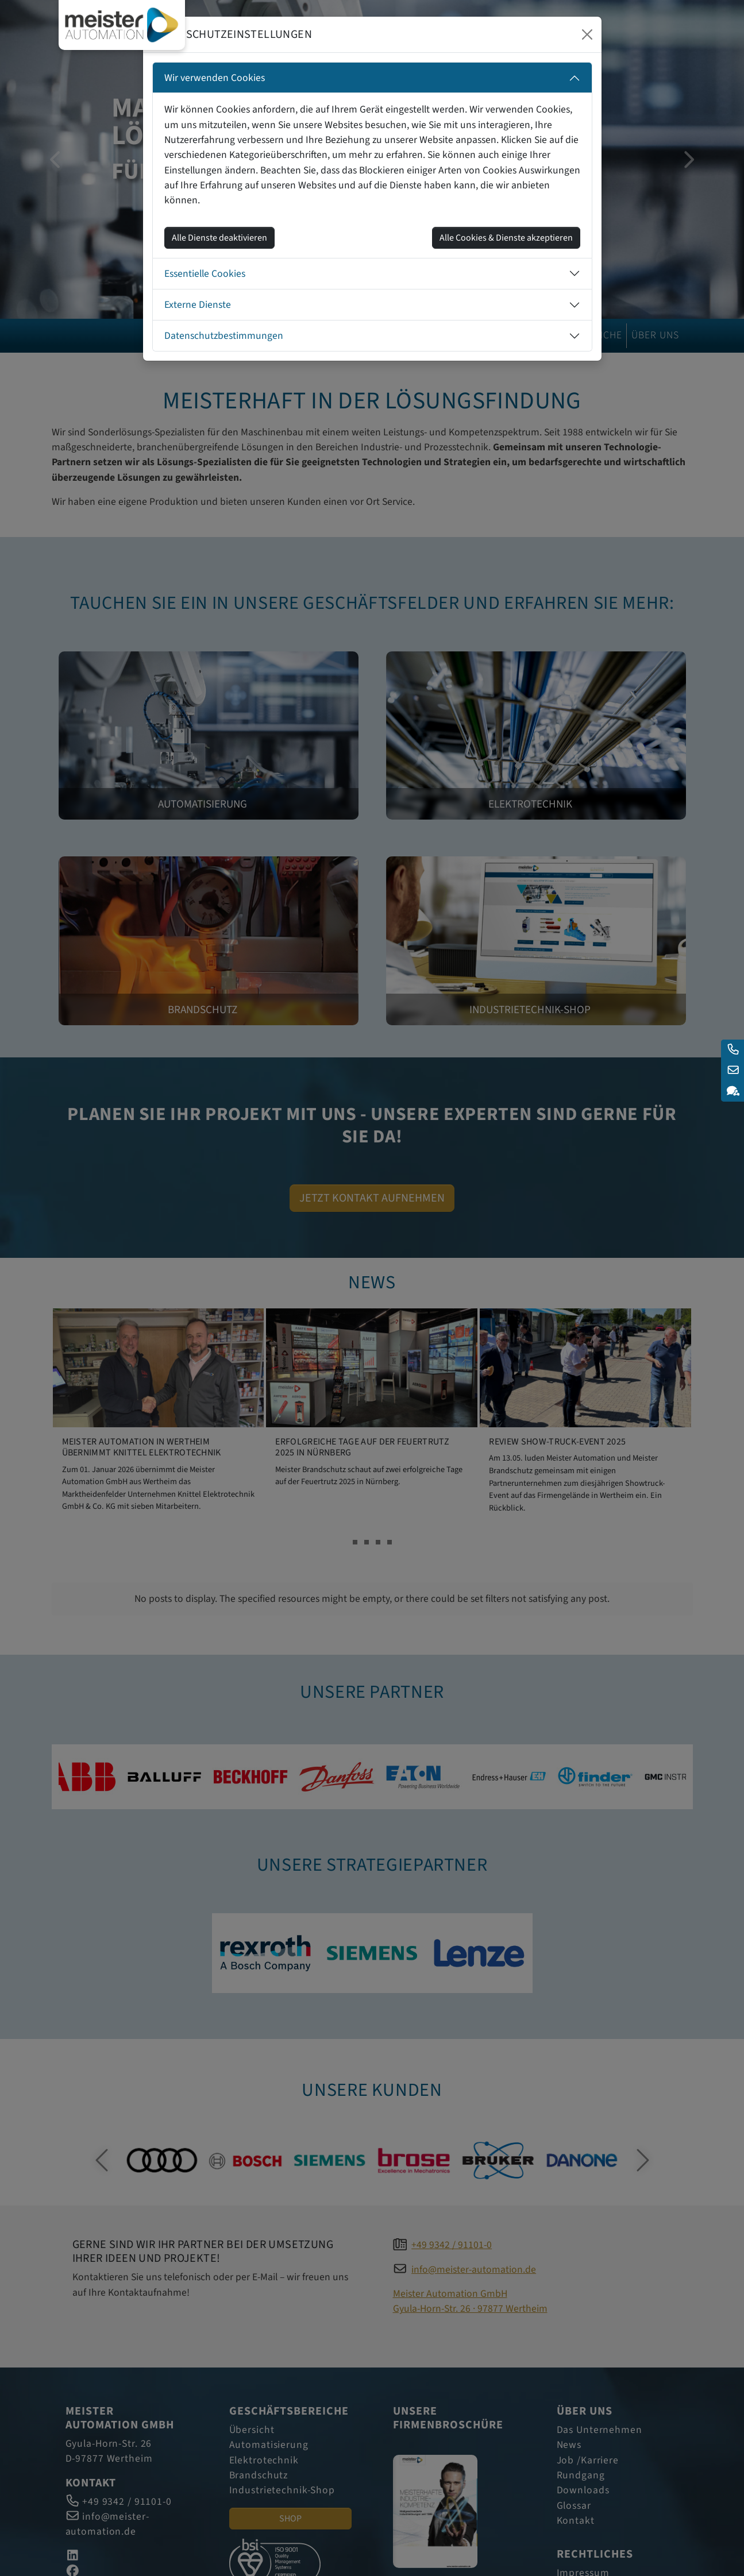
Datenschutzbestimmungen (223, 336)
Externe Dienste (197, 305)
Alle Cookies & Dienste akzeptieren (506, 237)
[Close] (587, 34)
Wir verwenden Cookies (214, 78)
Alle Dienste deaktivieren (219, 237)
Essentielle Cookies (204, 274)
